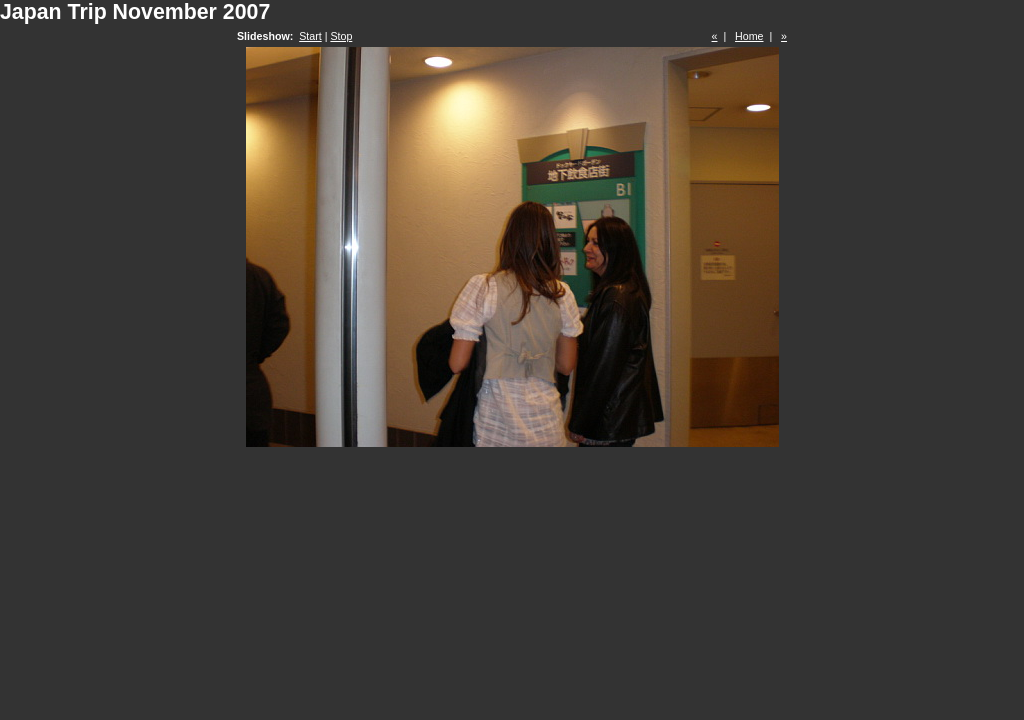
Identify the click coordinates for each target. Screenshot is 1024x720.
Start (310, 36)
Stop (341, 36)
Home (749, 36)
